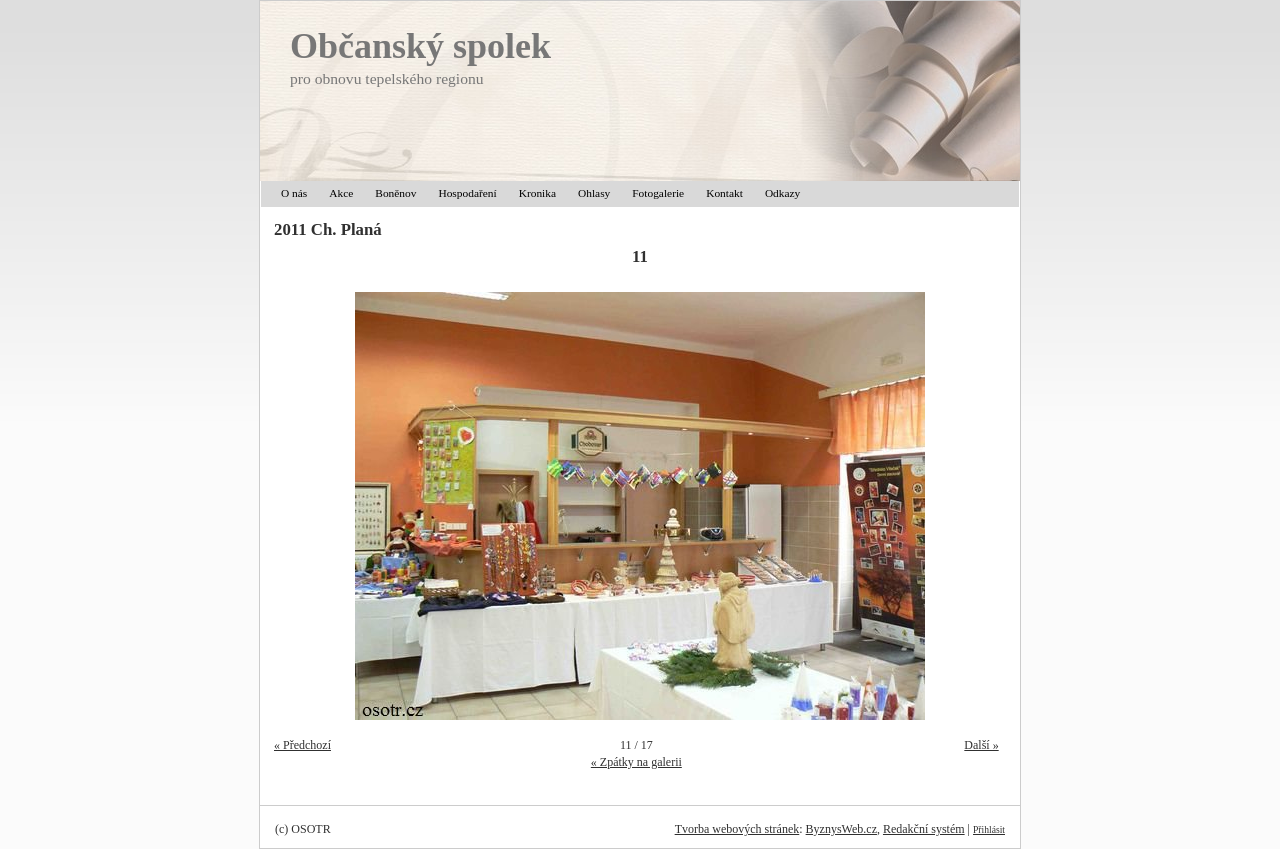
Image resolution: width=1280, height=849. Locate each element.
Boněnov (395, 193)
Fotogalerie (658, 193)
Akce (341, 193)
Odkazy (782, 193)
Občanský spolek (420, 46)
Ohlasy (594, 193)
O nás (294, 193)
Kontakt (724, 193)
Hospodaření (467, 193)
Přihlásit (989, 829)
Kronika (537, 193)
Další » (981, 745)
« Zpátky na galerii (636, 762)
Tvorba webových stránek (737, 829)
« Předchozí (302, 745)
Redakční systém (924, 829)
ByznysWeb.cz (841, 829)
